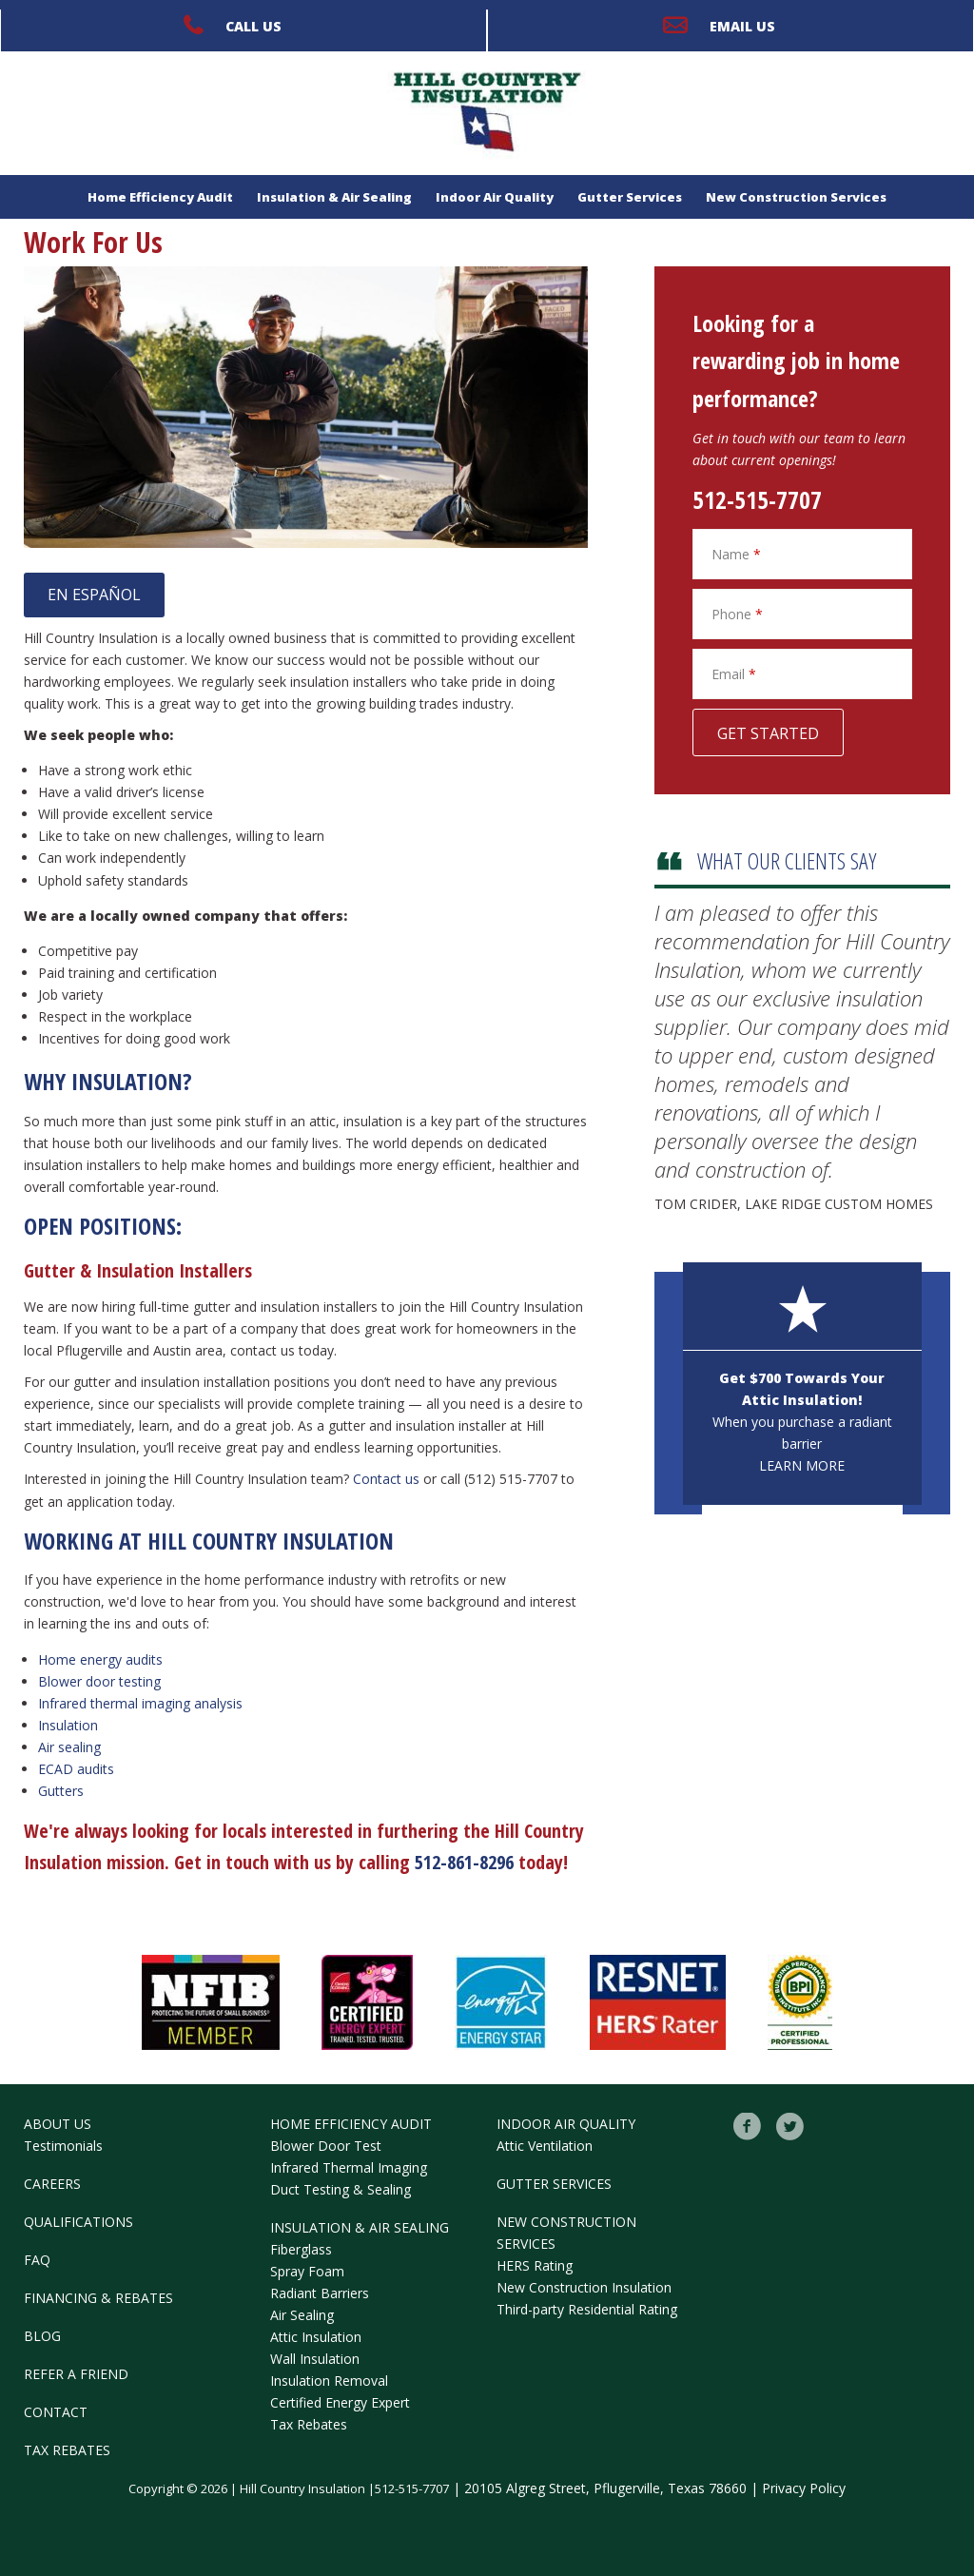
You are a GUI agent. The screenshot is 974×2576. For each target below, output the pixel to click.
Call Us (253, 26)
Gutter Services (629, 196)
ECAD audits (76, 1769)
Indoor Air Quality (495, 196)
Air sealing (69, 1747)
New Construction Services (796, 196)
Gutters (61, 1791)
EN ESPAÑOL (94, 594)
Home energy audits (100, 1659)
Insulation (68, 1725)
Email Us (742, 26)
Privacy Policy (804, 2488)
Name (736, 554)
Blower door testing (99, 1681)
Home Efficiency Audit (160, 196)
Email (733, 674)
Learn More (802, 1465)
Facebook (747, 2127)
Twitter (790, 2127)
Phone (737, 614)
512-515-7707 (757, 499)
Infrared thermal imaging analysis (140, 1703)
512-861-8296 (464, 1862)
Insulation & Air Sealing (334, 196)
